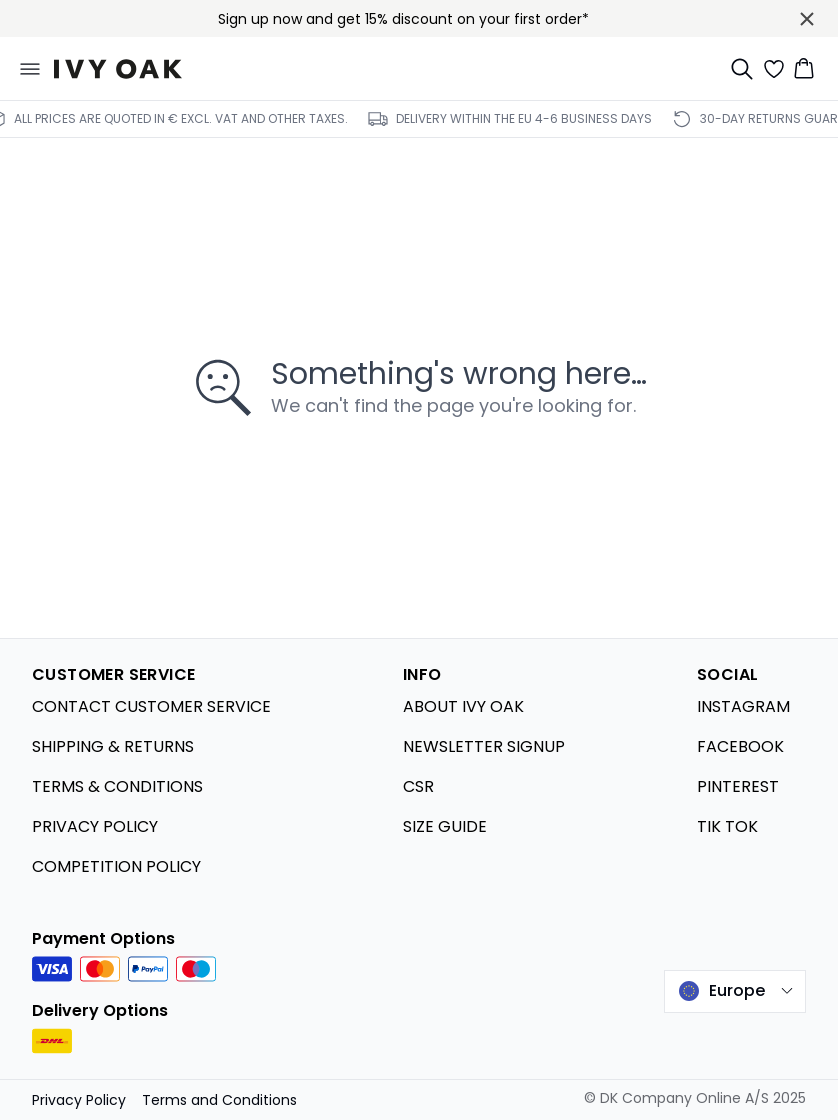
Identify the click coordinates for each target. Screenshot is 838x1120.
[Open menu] (30, 69)
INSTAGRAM (743, 706)
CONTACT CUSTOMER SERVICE (151, 706)
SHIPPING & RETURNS (113, 746)
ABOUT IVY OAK (463, 706)
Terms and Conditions (219, 1100)
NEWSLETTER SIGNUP (484, 746)
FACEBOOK (740, 746)
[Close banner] (807, 19)
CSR (418, 786)
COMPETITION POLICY (116, 866)
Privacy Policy (79, 1100)
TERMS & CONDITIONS (117, 786)
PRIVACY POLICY (95, 826)
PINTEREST (738, 786)
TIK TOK (727, 826)
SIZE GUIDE (445, 826)
